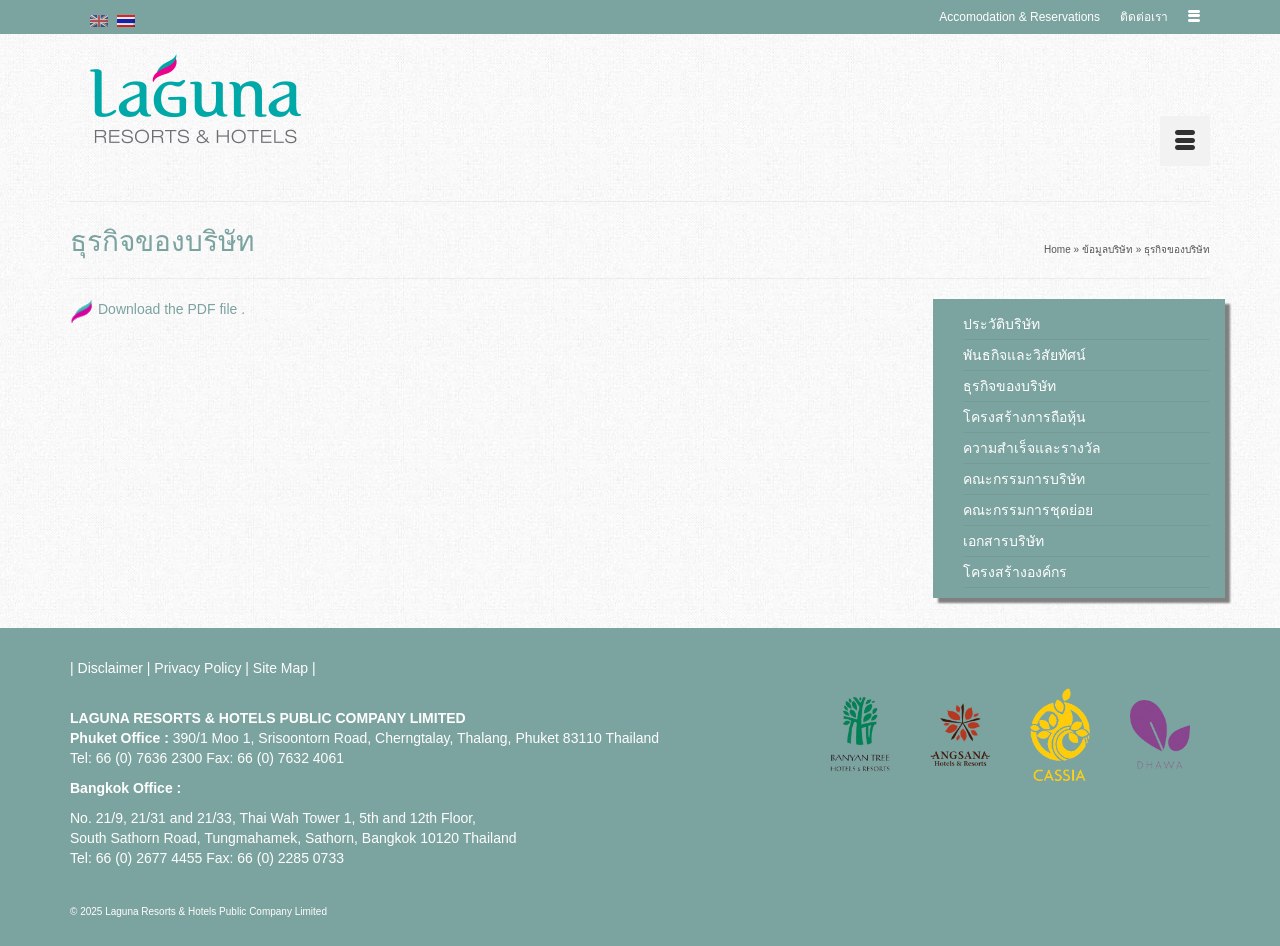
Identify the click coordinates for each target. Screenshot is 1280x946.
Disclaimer (110, 668)
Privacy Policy (197, 668)
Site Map (280, 668)
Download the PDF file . (171, 309)
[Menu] (1185, 141)
